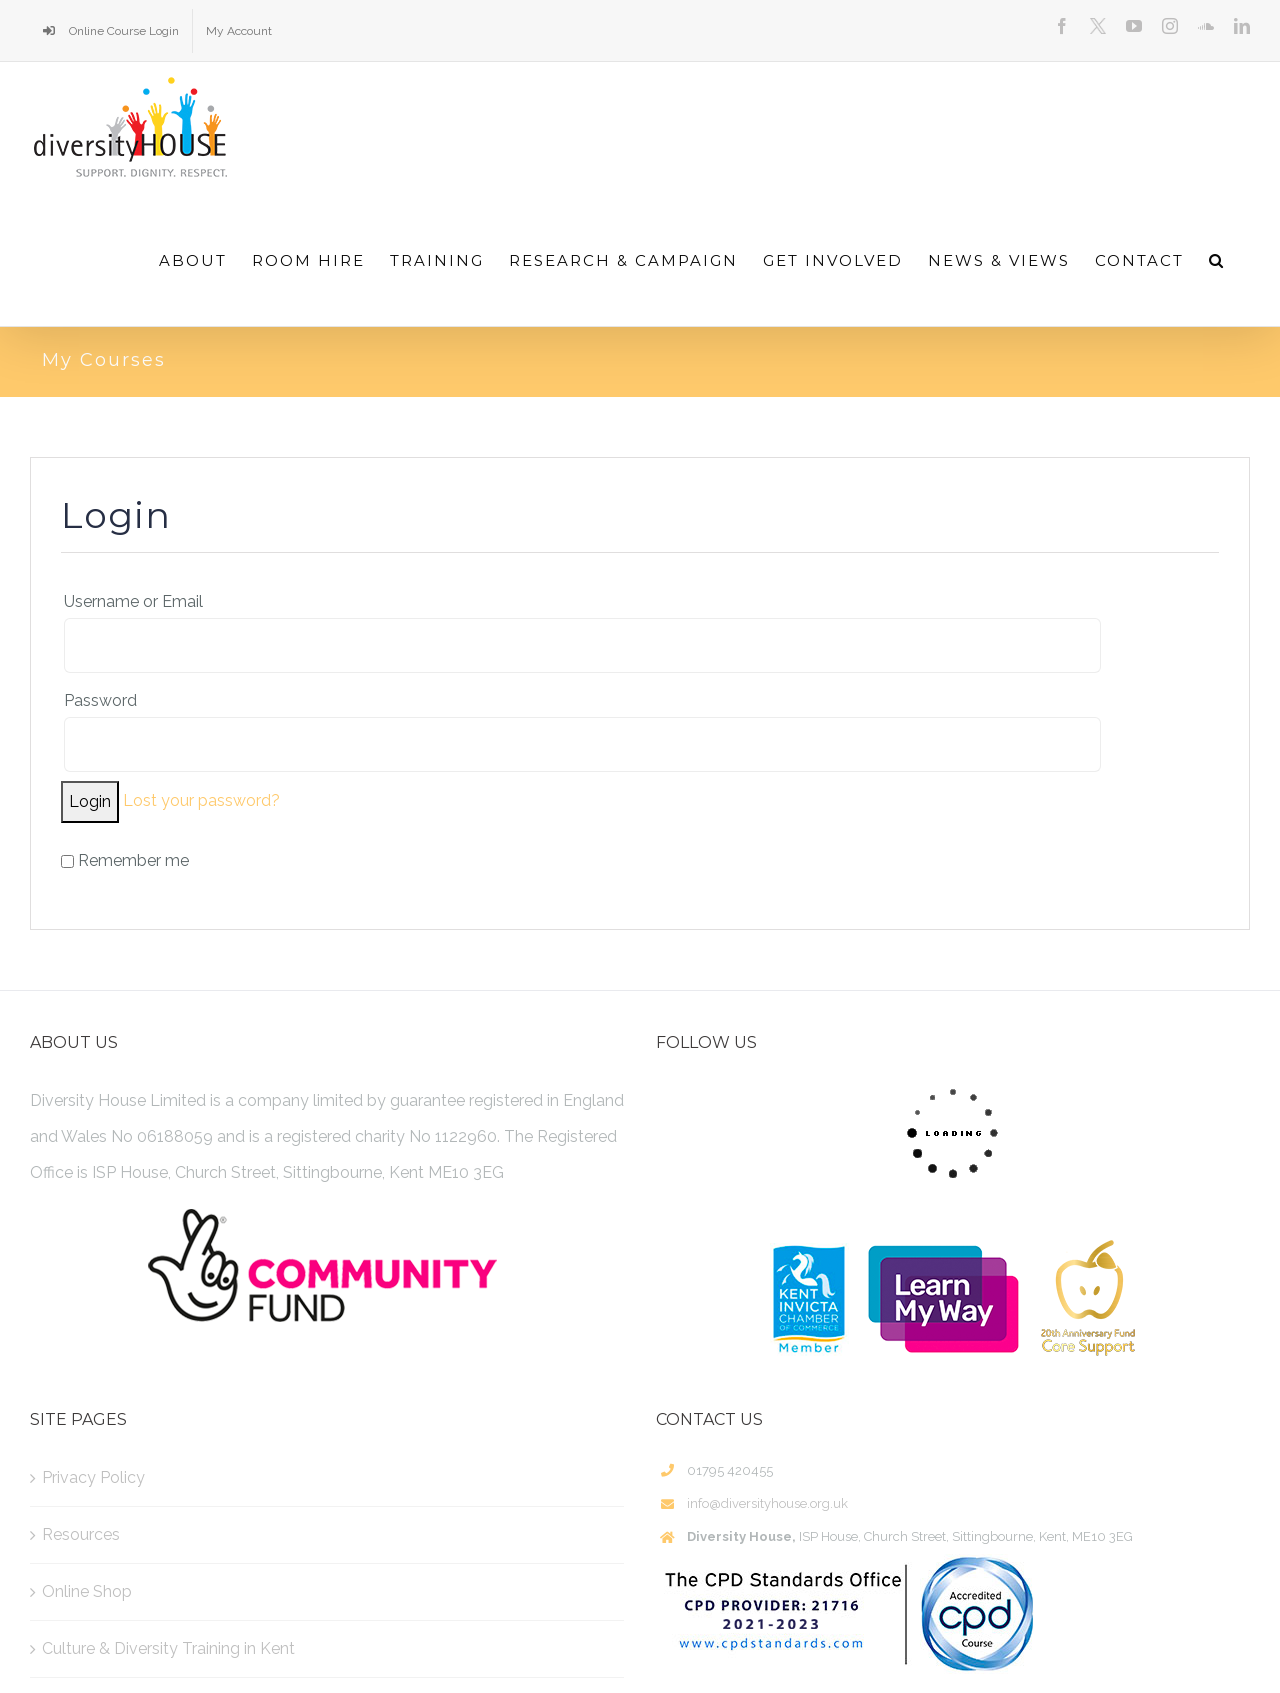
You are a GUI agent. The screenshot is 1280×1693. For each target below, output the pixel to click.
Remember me (125, 860)
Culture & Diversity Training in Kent (168, 1648)
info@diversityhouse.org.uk (767, 1503)
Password (100, 700)
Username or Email (133, 601)
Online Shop (87, 1591)
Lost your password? (201, 800)
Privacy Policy (93, 1477)
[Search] (1217, 260)
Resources (81, 1534)
